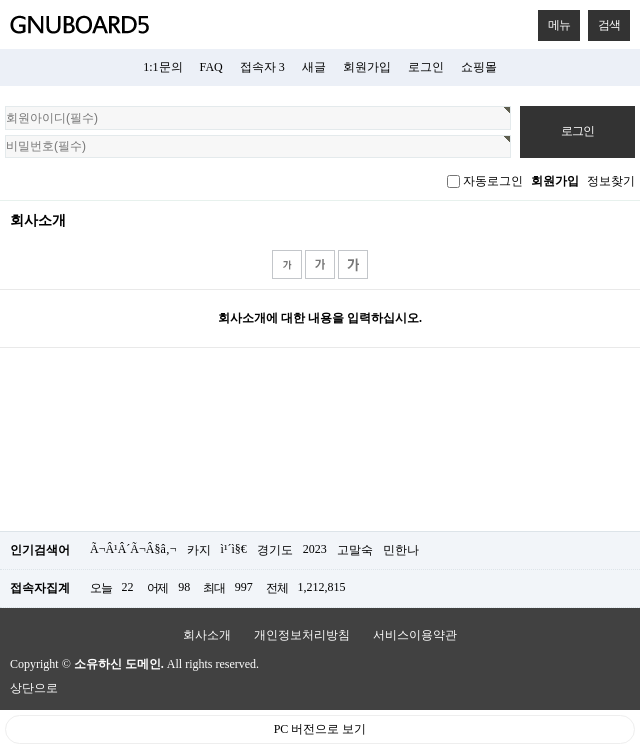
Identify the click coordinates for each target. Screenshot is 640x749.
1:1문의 (162, 67)
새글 (314, 67)
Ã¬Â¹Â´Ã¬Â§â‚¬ (133, 549)
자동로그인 (493, 181)
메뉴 (554, 21)
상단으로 (34, 688)
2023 (315, 549)
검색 (604, 21)
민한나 (401, 550)
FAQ (211, 67)
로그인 (426, 67)
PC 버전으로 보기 (320, 729)
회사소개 (207, 635)
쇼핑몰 (479, 67)
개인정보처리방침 (302, 635)
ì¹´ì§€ (234, 549)
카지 (199, 550)
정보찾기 (611, 181)
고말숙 (355, 550)
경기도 (275, 550)
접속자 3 (262, 67)
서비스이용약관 (415, 635)
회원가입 (367, 67)
